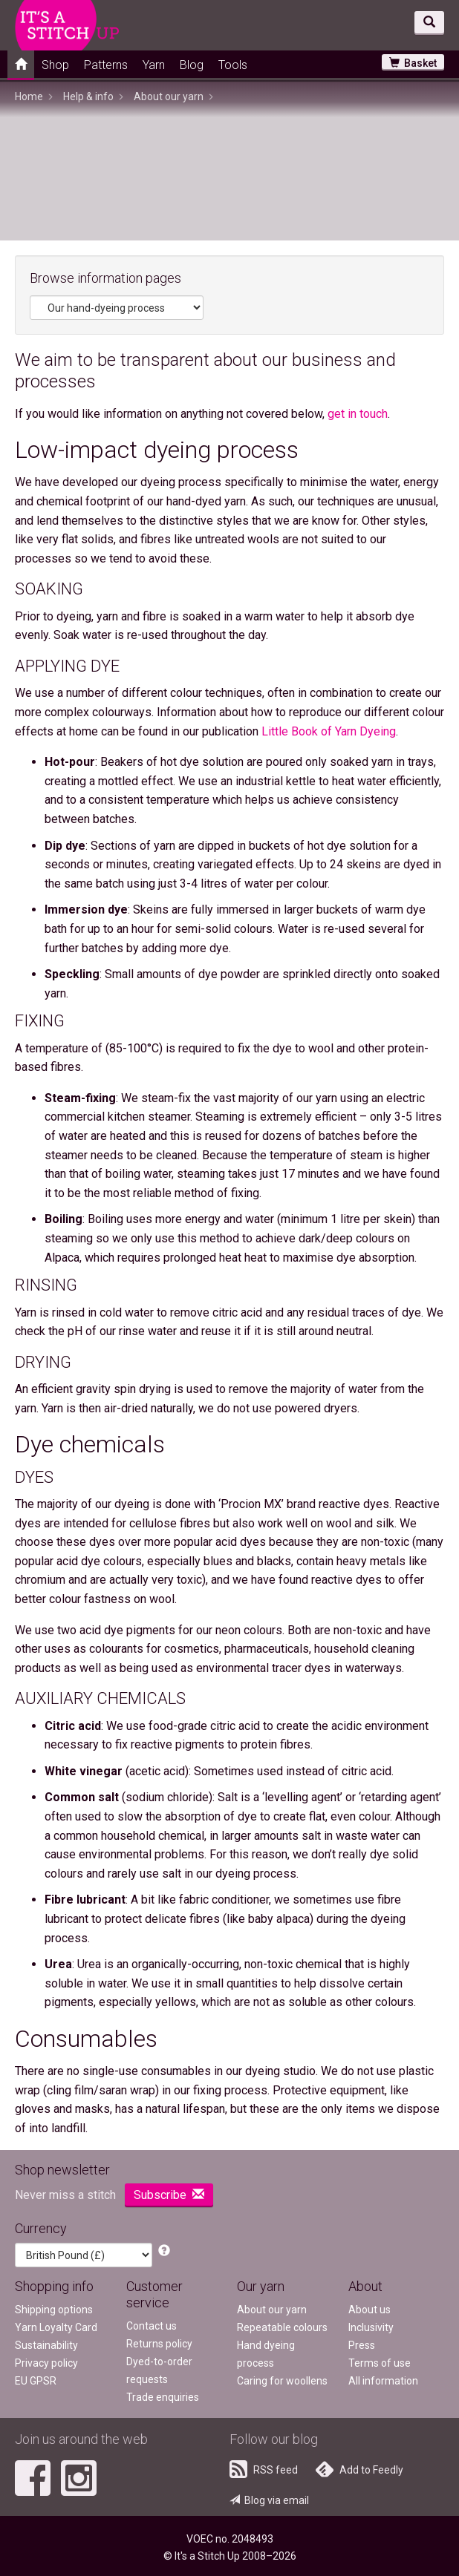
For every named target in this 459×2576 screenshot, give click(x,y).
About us (369, 2310)
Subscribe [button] (169, 2195)
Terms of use (379, 2363)
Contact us (151, 2326)
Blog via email (269, 2500)
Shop (55, 65)
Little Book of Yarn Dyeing (328, 731)
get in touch (358, 414)
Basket (413, 63)
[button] (164, 2251)
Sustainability (46, 2345)
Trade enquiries (162, 2397)
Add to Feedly (359, 2469)
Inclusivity (371, 2327)
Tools (232, 65)
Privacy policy (46, 2363)
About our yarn (272, 2310)
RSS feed (264, 2469)
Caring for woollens (282, 2381)
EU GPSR (35, 2381)
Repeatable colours (282, 2327)
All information (383, 2381)
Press (361, 2345)
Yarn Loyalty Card (56, 2327)
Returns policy (159, 2344)
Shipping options (54, 2310)
